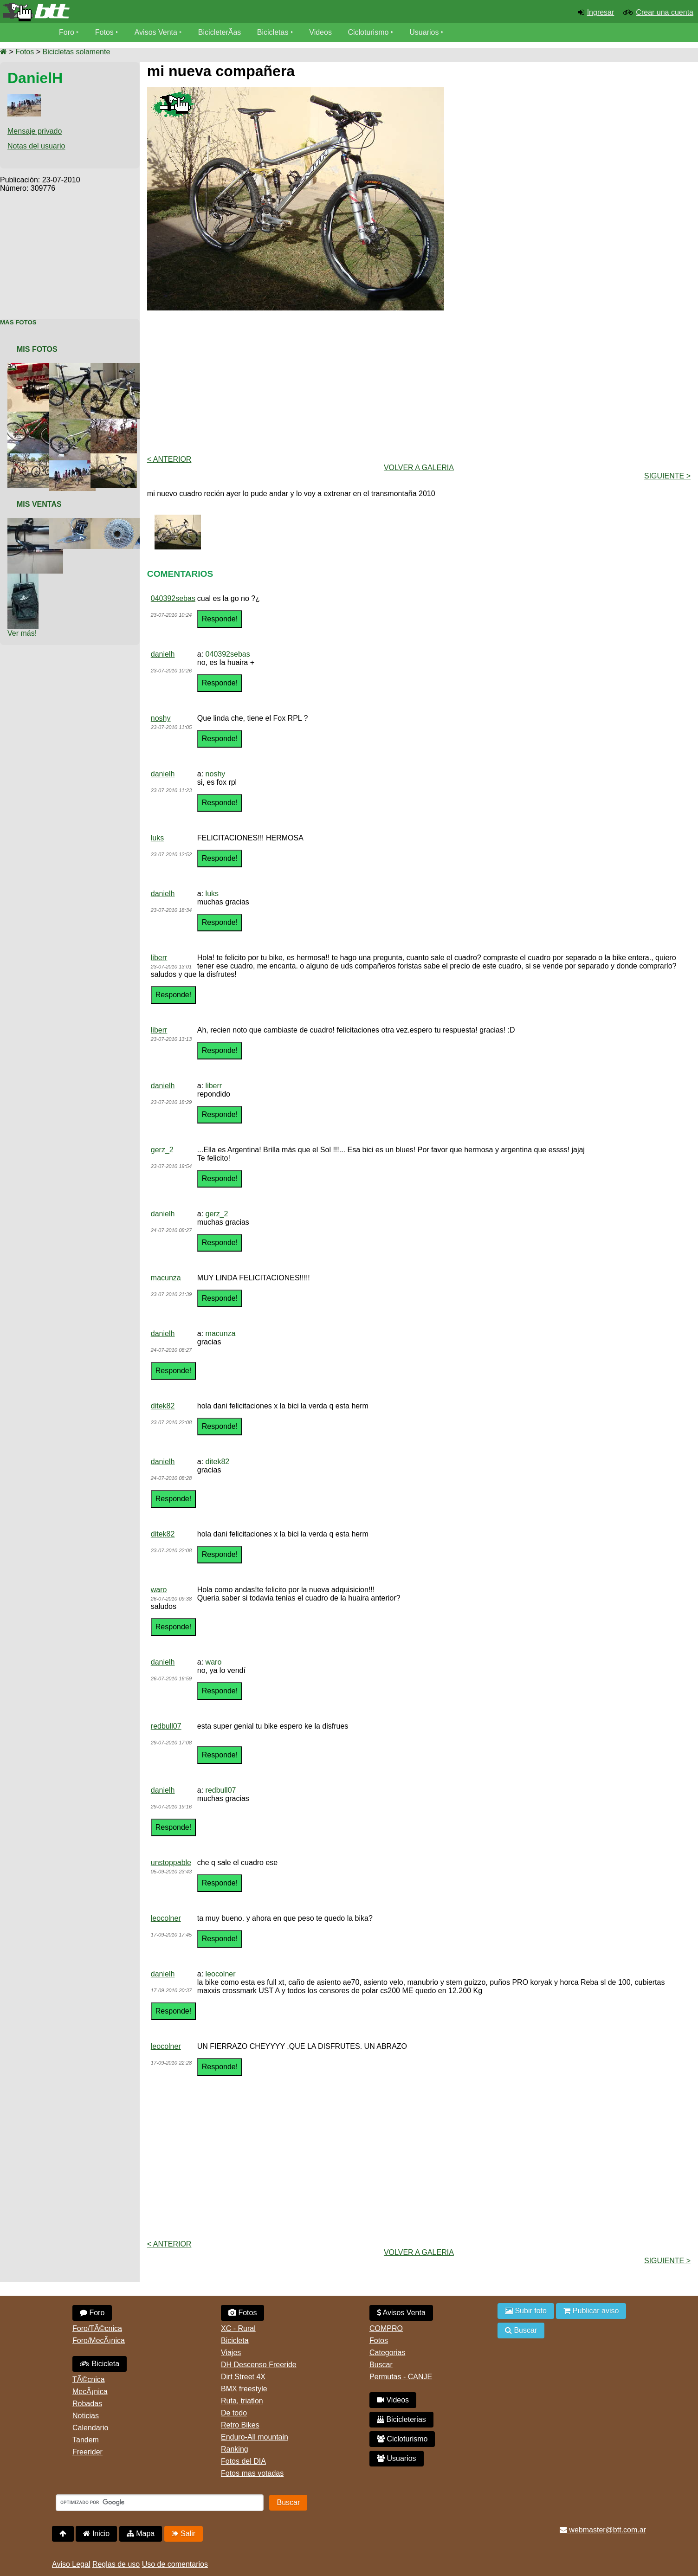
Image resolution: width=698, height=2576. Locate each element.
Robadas (87, 2404)
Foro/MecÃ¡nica (98, 2340)
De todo (234, 2413)
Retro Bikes (240, 2425)
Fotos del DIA (243, 2461)
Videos (320, 32)
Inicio (96, 2533)
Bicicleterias (401, 2419)
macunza (166, 1278)
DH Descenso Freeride (259, 2365)
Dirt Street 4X (243, 2377)
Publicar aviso (591, 2311)
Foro (66, 32)
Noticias (85, 2416)
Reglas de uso (116, 2564)
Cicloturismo (368, 32)
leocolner (166, 1918)
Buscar (381, 2365)
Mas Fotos (18, 322)
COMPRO (386, 2328)
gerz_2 (162, 1150)
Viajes (231, 2352)
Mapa (141, 2533)
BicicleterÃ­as (219, 32)
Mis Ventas (39, 504)
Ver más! (22, 633)
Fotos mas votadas (252, 2473)
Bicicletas (274, 32)
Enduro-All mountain (254, 2437)
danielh (163, 654)
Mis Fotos (37, 349)
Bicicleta (99, 2364)
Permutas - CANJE (400, 2377)
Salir (183, 2533)
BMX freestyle (244, 2389)
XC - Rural (238, 2328)
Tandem (85, 2440)
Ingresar (600, 12)
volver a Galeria (419, 467)
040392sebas (173, 598)
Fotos (104, 32)
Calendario (90, 2428)
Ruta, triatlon (242, 2401)
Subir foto (526, 2311)
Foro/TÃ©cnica (97, 2328)
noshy (161, 718)
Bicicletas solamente (76, 52)
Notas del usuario (36, 146)
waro (159, 1590)
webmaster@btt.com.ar (603, 2530)
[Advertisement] (70, 251)
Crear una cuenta (664, 12)
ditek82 (163, 1406)
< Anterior (169, 459)
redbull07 (166, 1726)
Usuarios (424, 32)
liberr (159, 958)
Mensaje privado (34, 131)
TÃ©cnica (88, 2379)
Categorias (387, 2352)
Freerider (87, 2452)
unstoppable (171, 1862)
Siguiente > (667, 476)
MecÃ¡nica (90, 2391)
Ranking (234, 2449)
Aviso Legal (71, 2564)
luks (157, 838)
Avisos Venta (156, 32)
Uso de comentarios (175, 2564)
